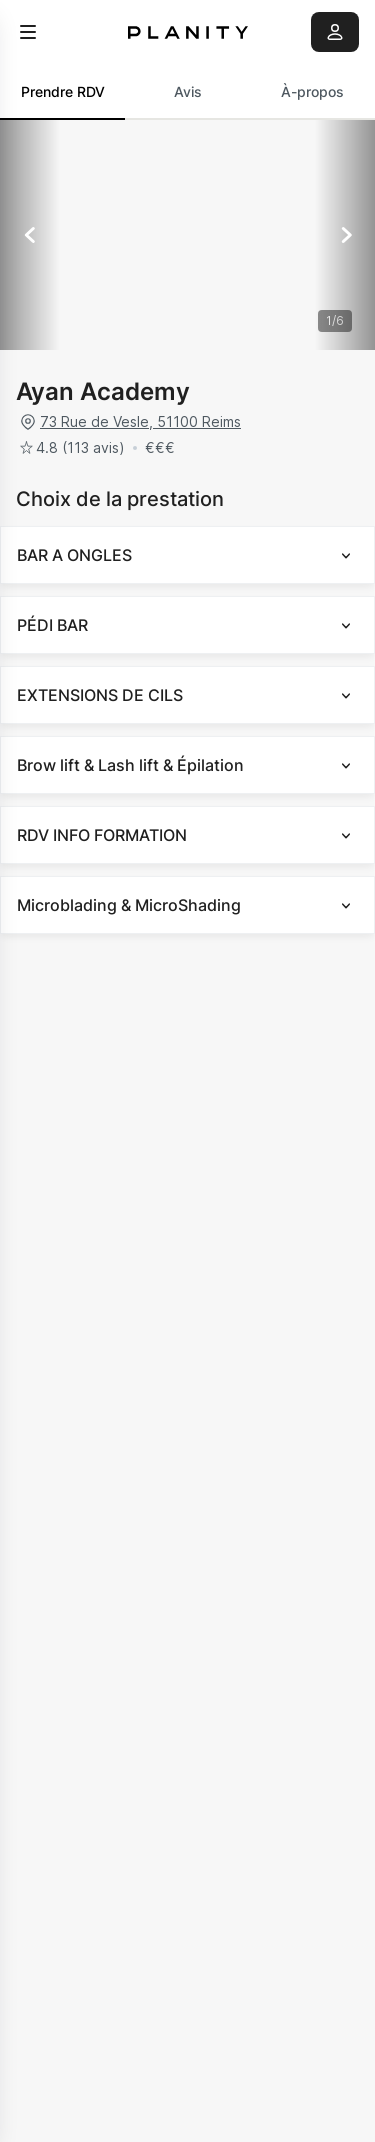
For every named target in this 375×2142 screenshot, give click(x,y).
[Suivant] (345, 235)
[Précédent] (30, 235)
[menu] (28, 32)
